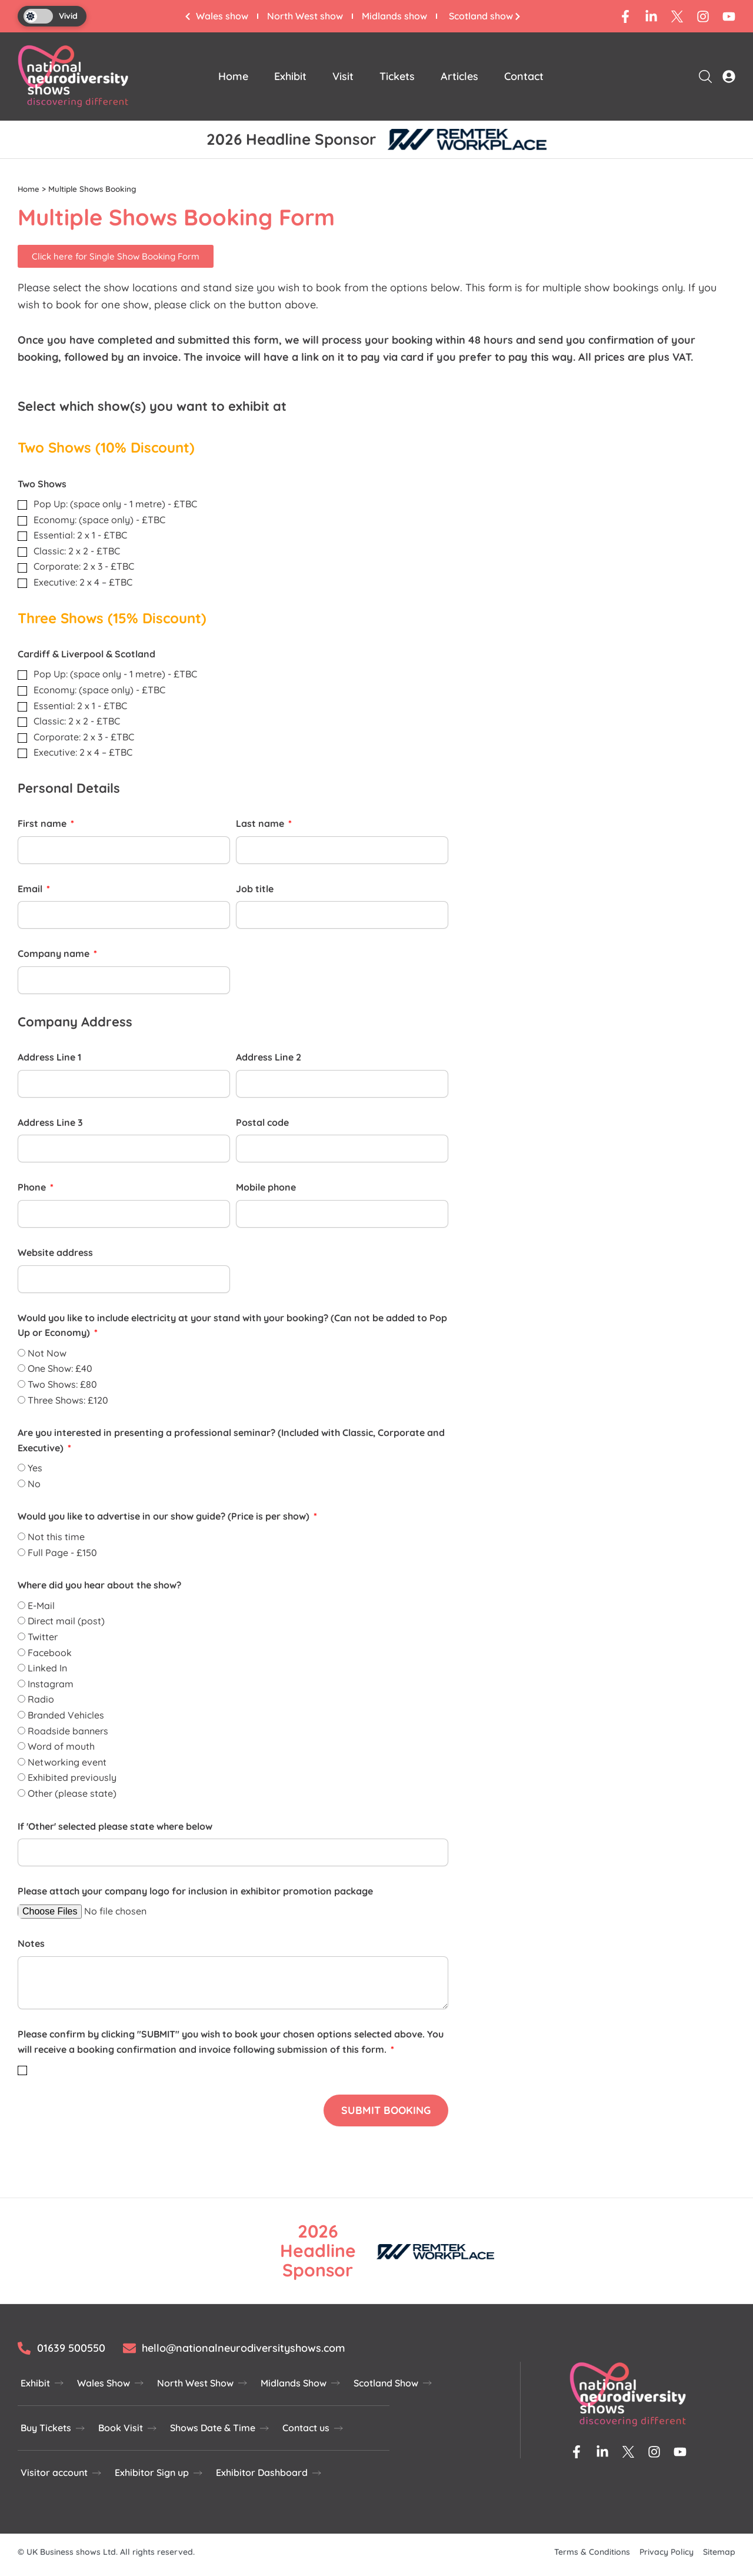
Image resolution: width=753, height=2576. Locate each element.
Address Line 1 (49, 1057)
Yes (35, 1468)
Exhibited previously (72, 1777)
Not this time (56, 1537)
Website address (55, 1252)
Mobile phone (266, 1187)
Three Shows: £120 (68, 1399)
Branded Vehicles (66, 1715)
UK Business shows (63, 2552)
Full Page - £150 (62, 1552)
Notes (31, 1943)
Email (31, 889)
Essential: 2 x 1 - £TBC (80, 535)
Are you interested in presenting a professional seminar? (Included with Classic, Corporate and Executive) (231, 1440)
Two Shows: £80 (62, 1384)
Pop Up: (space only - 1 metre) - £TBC (115, 504)
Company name (55, 953)
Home (233, 76)
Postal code (262, 1122)
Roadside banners (68, 1730)
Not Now (47, 1353)
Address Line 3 (50, 1122)
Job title (255, 889)
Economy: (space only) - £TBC (99, 520)
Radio (41, 1699)
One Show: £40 (60, 1368)
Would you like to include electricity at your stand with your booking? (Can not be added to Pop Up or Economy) (232, 1324)
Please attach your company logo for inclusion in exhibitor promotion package (195, 1891)
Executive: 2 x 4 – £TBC (83, 582)
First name (43, 823)
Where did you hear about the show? (99, 1585)
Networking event (67, 1762)
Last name (261, 823)
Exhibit (290, 76)
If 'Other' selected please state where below (115, 1826)
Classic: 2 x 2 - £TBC (77, 551)
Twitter (43, 1637)
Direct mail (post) (66, 1621)
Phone (33, 1187)
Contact (524, 76)
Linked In (47, 1668)
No (34, 1484)
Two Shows (42, 483)
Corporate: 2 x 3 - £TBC (84, 566)
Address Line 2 (268, 1057)
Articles (459, 76)
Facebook (50, 1652)
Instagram (51, 1684)
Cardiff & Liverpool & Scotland (86, 654)
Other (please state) (72, 1793)
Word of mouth (61, 1746)
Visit (343, 76)
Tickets (397, 76)
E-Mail (41, 1605)
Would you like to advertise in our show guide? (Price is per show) (165, 1516)
